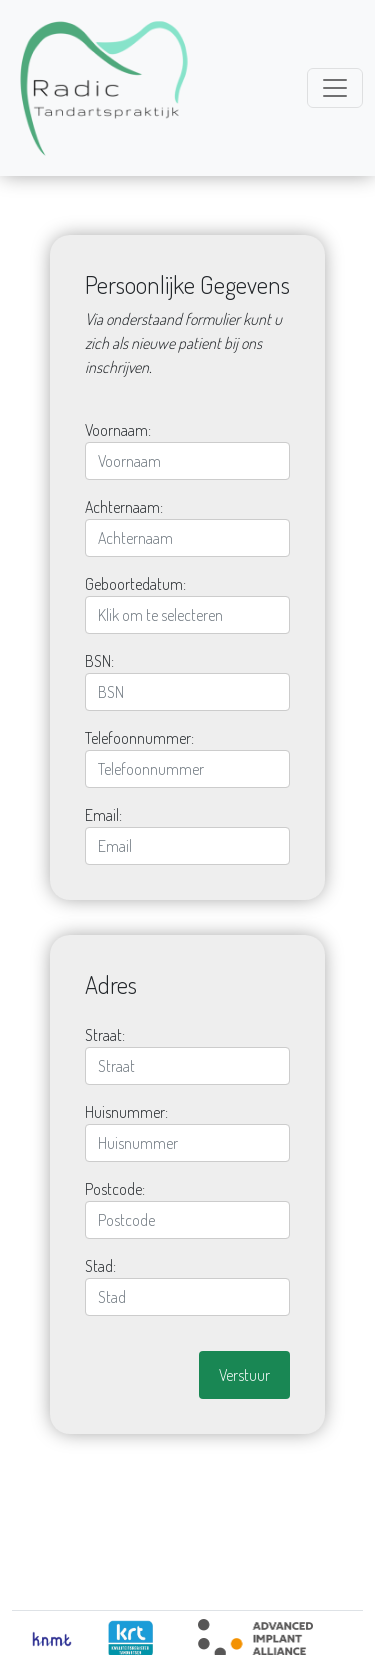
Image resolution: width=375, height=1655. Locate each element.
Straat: (105, 1035)
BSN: (99, 661)
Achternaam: (124, 507)
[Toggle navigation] (335, 88)
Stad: (100, 1266)
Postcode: (115, 1189)
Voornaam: (118, 430)
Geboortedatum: (135, 584)
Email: (103, 815)
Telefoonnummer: (139, 738)
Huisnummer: (126, 1112)
